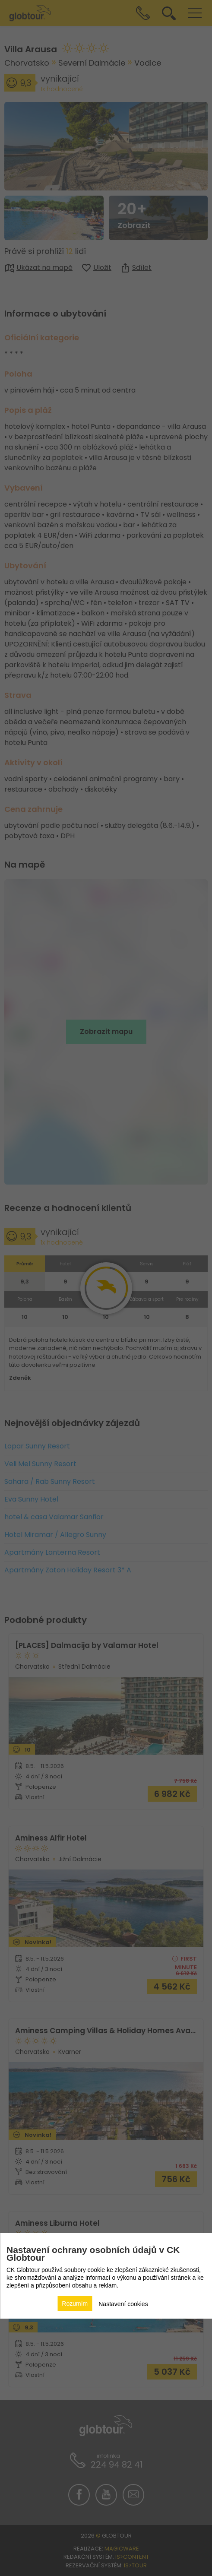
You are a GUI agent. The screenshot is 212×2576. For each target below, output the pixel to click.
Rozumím (75, 2303)
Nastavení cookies (123, 2303)
